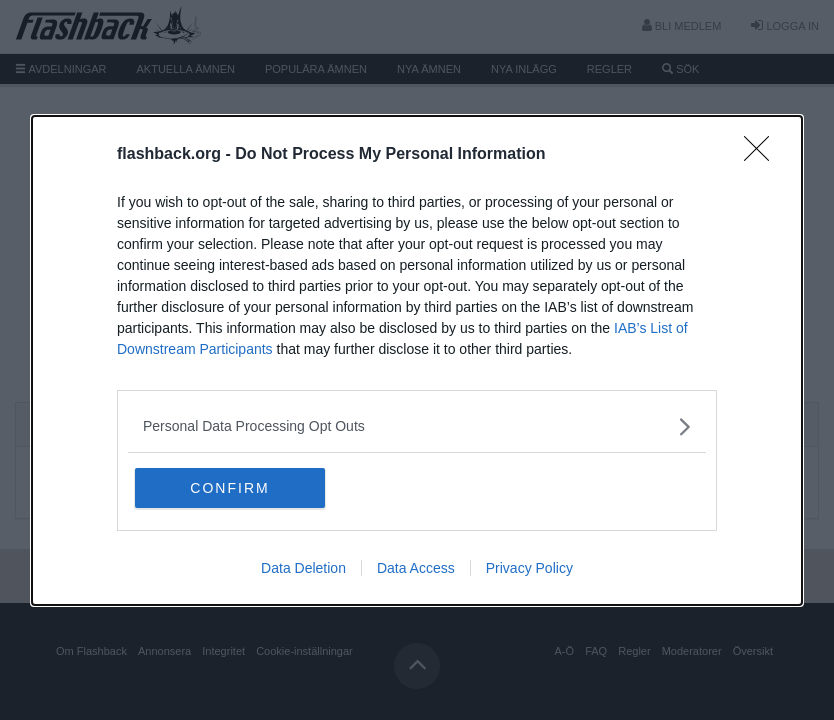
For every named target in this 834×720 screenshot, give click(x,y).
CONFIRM (229, 488)
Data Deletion (303, 568)
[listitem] (417, 426)
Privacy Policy (529, 568)
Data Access (416, 568)
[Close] (763, 155)
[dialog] (417, 360)
